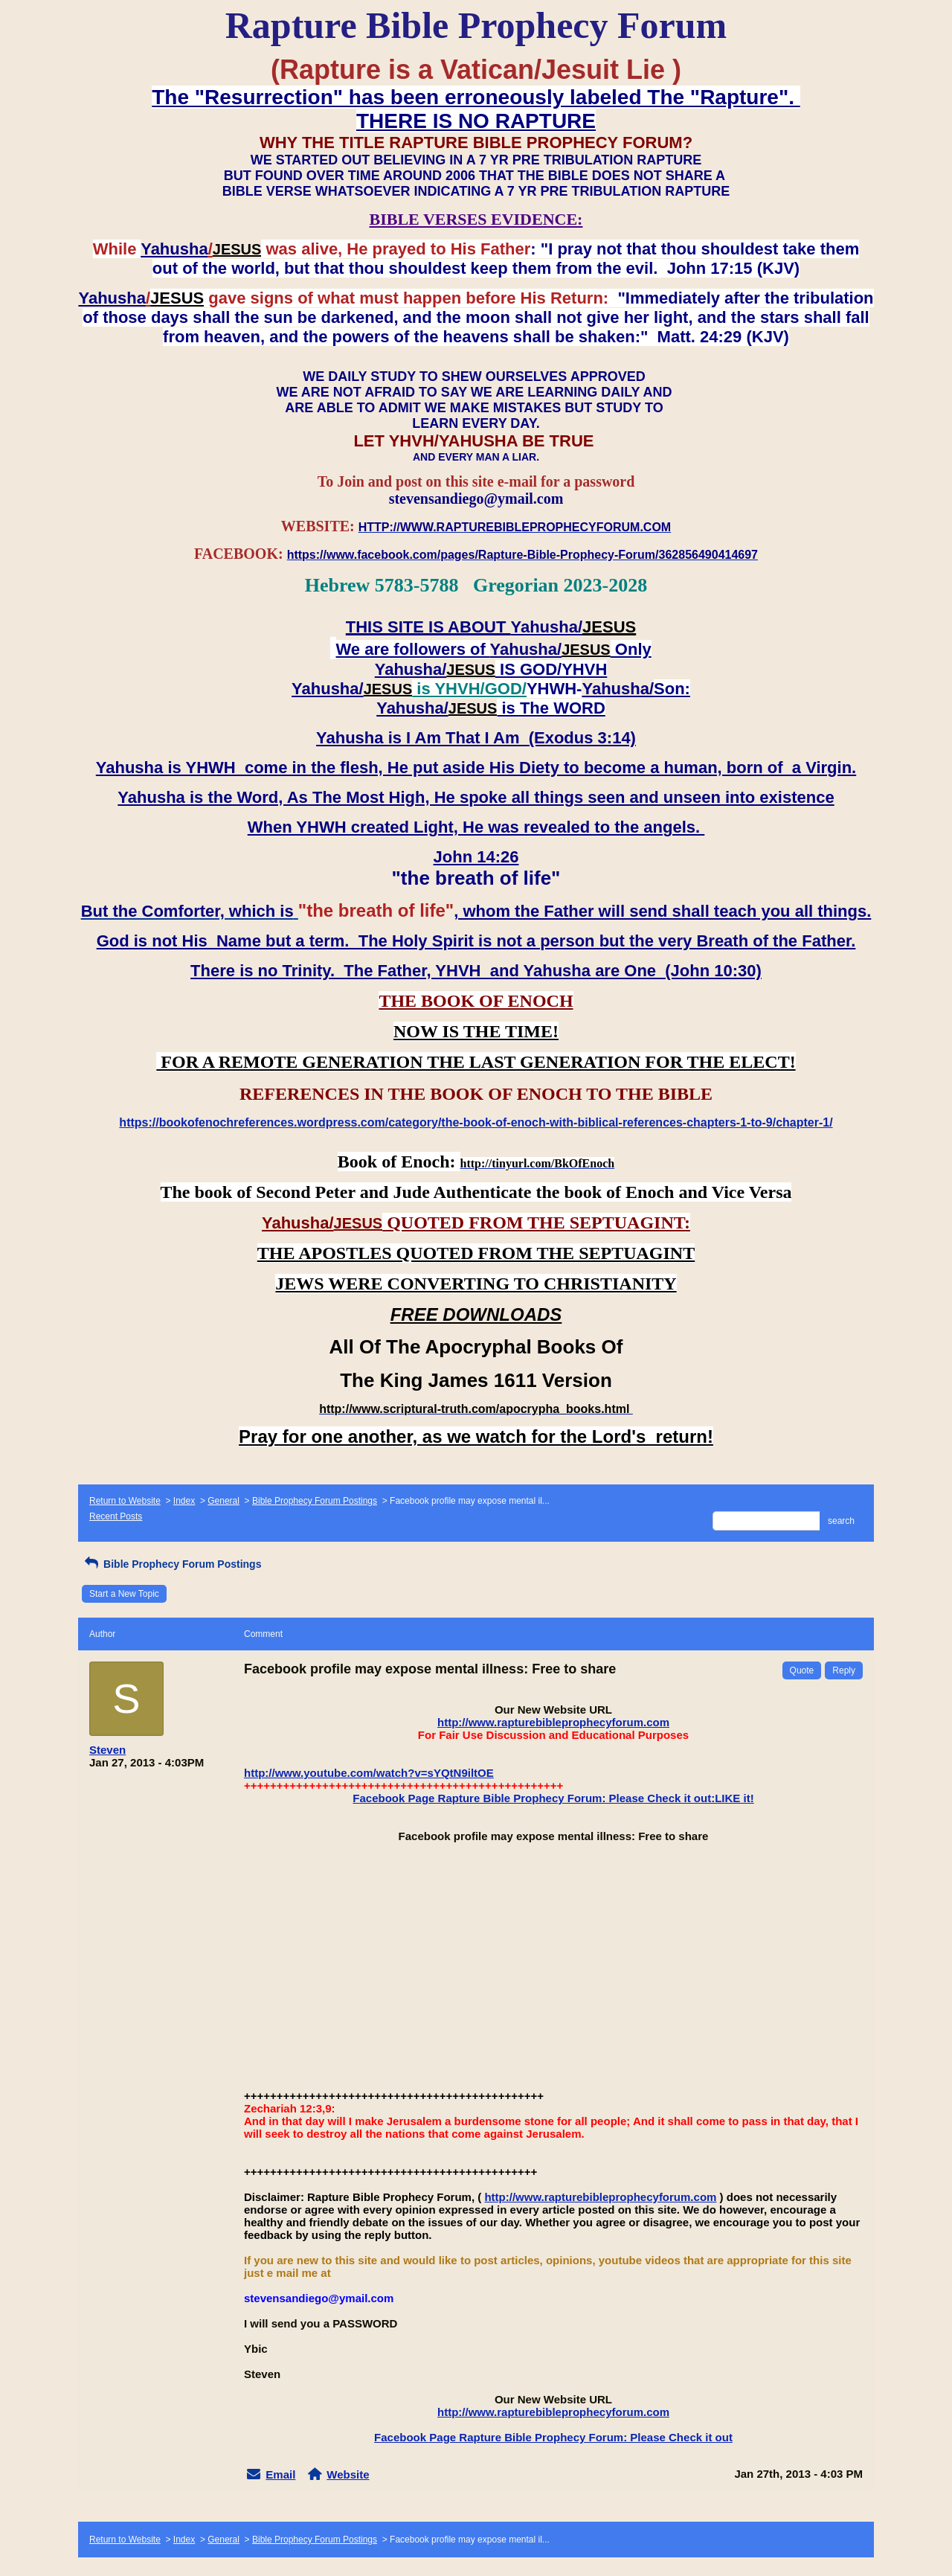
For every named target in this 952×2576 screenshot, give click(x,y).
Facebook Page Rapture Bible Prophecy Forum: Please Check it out (553, 2437)
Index (184, 1501)
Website (348, 2474)
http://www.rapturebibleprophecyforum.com (553, 1722)
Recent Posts (115, 1516)
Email (280, 2474)
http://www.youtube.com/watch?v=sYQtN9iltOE (369, 1772)
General (223, 1501)
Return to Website (125, 1501)
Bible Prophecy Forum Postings (314, 1501)
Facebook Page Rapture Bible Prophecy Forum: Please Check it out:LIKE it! (553, 1798)
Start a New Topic (124, 1594)
